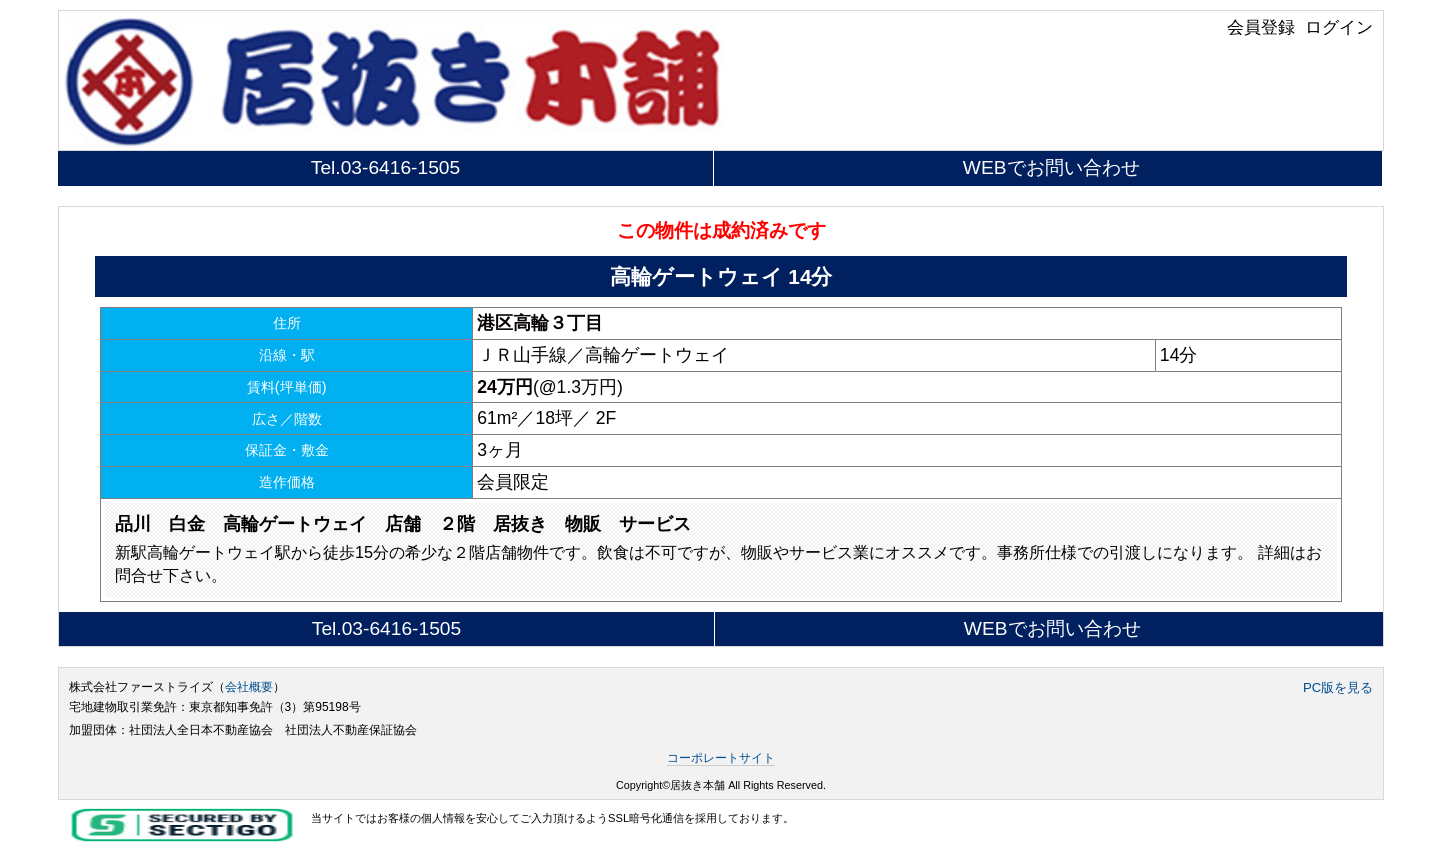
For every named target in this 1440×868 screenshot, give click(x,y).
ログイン (1339, 27)
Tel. (385, 167)
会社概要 (249, 687)
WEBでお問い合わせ (1051, 167)
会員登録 (1261, 27)
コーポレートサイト (721, 758)
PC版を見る (1338, 687)
